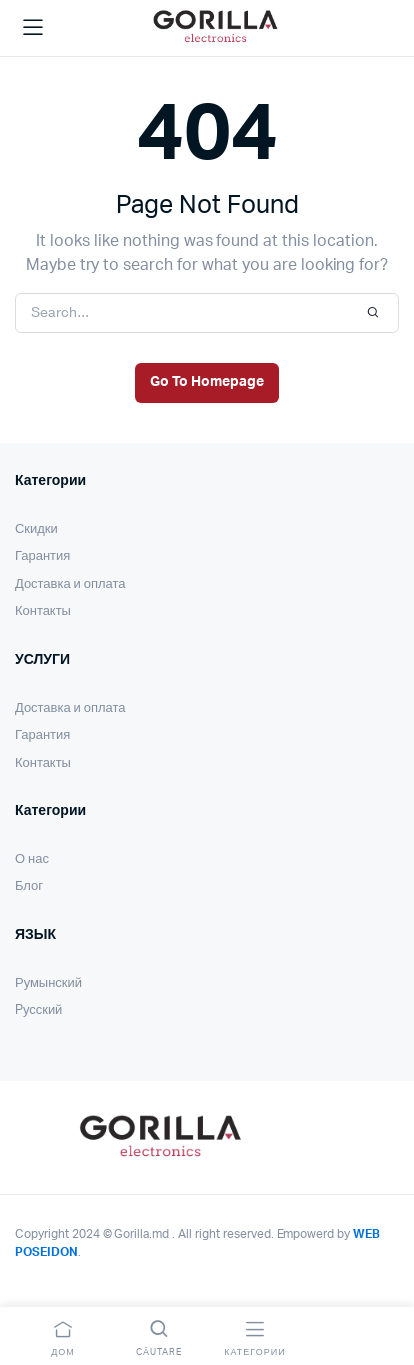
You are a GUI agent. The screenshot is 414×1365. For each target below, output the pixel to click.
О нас (32, 859)
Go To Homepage (207, 382)
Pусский (38, 1010)
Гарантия (42, 556)
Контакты (43, 611)
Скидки (36, 529)
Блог (29, 886)
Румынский (48, 983)
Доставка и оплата (70, 584)
